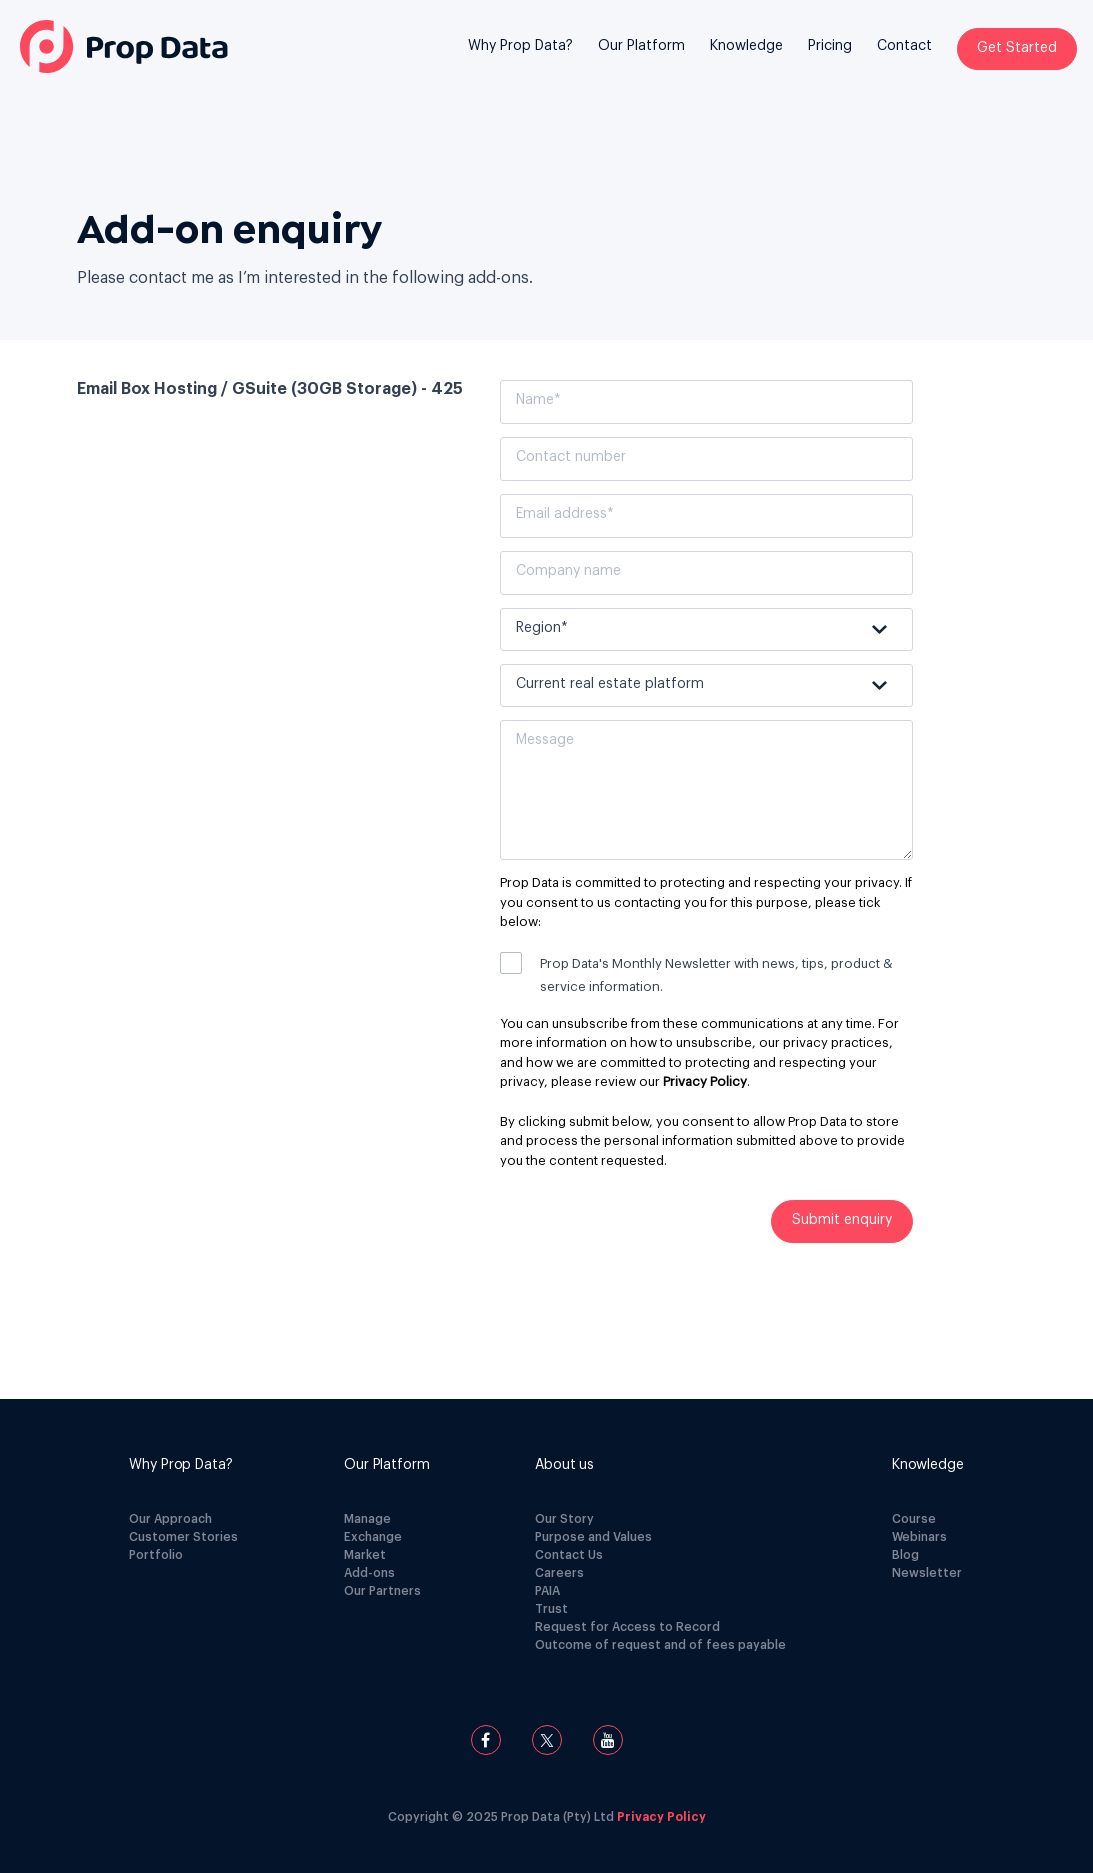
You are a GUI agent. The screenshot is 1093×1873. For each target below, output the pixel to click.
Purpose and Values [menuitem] (593, 1537)
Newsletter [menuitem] (927, 1573)
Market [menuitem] (365, 1555)
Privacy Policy (705, 1081)
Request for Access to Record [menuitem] (627, 1627)
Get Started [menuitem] (1017, 48)
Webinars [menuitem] (919, 1537)
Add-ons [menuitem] (369, 1573)
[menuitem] (520, 61)
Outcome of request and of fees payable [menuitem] (660, 1645)
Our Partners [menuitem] (382, 1591)
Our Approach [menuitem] (170, 1519)
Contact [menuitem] (904, 46)
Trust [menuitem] (551, 1609)
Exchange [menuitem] (373, 1537)
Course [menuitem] (914, 1519)
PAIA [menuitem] (547, 1591)
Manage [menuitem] (367, 1519)
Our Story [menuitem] (564, 1519)
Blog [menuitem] (905, 1555)
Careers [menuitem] (559, 1573)
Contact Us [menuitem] (569, 1555)
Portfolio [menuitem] (156, 1555)
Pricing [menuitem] (830, 46)
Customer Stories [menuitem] (183, 1537)
